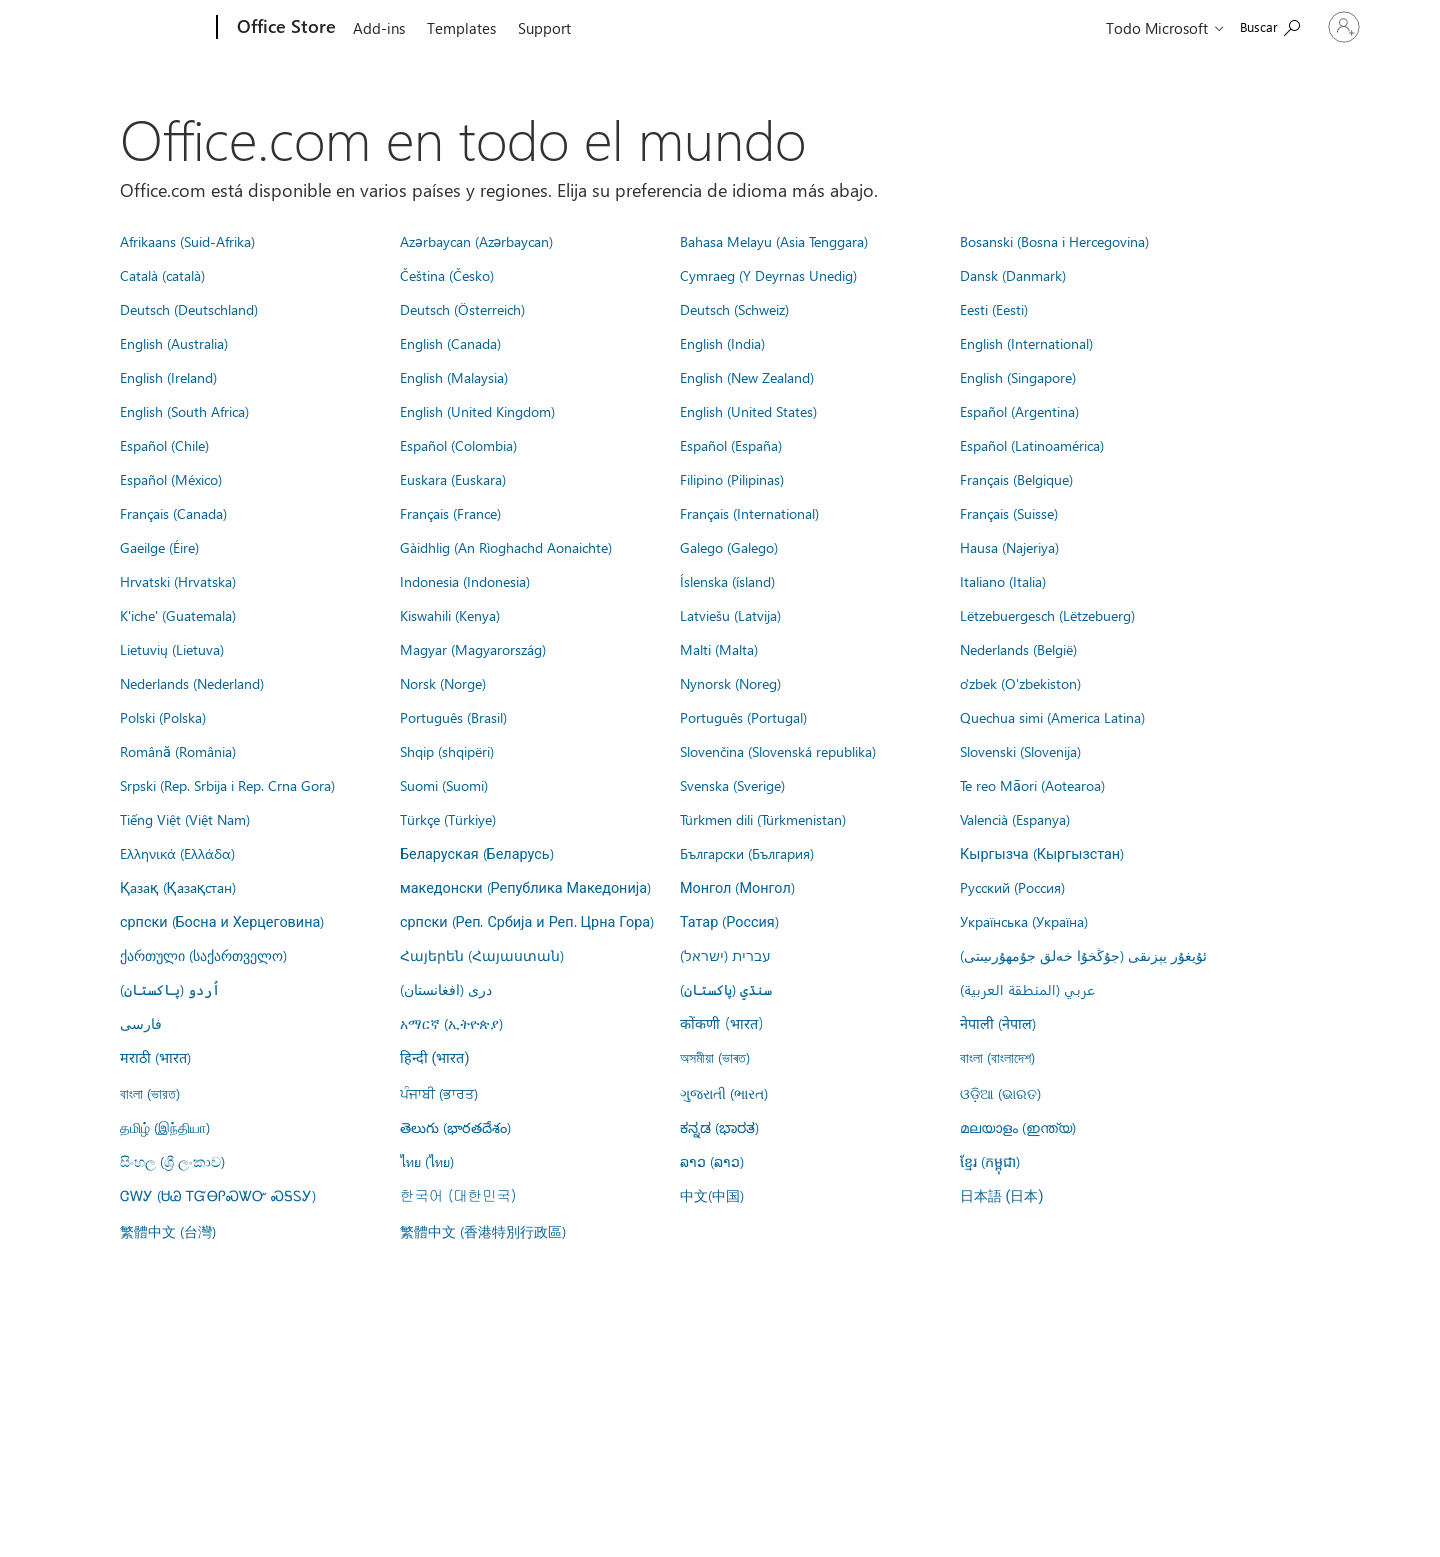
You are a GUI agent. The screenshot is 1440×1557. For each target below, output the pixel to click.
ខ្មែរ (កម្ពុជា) (990, 1161)
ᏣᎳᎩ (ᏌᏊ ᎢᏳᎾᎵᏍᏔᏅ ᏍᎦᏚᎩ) (218, 1195)
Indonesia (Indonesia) (465, 581)
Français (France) (450, 513)
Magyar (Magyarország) (473, 649)
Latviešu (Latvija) (730, 615)
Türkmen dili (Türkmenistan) (763, 819)
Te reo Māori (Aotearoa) (1032, 785)
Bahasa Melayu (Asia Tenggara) (774, 241)
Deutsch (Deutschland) (189, 309)
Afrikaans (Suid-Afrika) (187, 241)
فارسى (141, 1023)
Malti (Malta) (719, 649)
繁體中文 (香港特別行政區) (483, 1231)
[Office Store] (284, 28)
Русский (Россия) (1012, 887)
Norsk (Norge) (443, 683)
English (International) (1026, 343)
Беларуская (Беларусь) (477, 853)
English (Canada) (450, 343)
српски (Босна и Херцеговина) (222, 921)
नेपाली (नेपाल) (998, 1023)
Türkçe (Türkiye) (448, 819)
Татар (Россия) (729, 921)
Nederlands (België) (1018, 649)
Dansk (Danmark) (1013, 275)
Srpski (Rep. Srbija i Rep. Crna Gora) (227, 785)
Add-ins (379, 28)
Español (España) (731, 445)
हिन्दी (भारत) (435, 1058)
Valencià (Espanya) (1015, 819)
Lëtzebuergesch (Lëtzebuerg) (1047, 615)
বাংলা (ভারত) (150, 1093)
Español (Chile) (164, 445)
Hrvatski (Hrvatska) (178, 581)
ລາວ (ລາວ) (712, 1161)
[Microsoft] (140, 28)
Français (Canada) (173, 513)
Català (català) (162, 275)
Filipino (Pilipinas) (732, 479)
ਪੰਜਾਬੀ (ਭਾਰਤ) (439, 1093)
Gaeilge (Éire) (159, 547)
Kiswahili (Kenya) (450, 615)
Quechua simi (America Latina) (1052, 717)
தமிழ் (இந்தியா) (165, 1127)
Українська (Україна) (1024, 921)
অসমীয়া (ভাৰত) (715, 1057)
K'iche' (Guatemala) (178, 615)
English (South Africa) (184, 411)
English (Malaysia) (454, 377)
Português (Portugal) (743, 717)
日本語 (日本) (1002, 1196)
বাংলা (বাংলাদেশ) (997, 1057)
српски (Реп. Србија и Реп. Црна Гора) (527, 921)
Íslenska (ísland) (727, 581)
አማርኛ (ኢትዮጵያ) (451, 1023)
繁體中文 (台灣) (168, 1231)
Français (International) (749, 513)
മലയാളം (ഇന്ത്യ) (1018, 1127)
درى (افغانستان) (446, 989)
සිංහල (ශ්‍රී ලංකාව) (172, 1161)
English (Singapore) (1018, 377)
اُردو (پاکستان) (170, 989)
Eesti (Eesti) (994, 309)
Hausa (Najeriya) (1009, 547)
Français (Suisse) (1009, 513)
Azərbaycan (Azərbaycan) (476, 241)
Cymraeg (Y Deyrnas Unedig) (768, 275)
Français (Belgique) (1016, 479)
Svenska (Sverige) (732, 785)
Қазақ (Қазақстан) (178, 887)
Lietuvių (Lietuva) (172, 649)
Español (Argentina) (1019, 411)
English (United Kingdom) (477, 411)
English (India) (722, 343)
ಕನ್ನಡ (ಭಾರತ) (719, 1127)
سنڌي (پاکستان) (726, 989)
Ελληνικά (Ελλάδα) (177, 853)
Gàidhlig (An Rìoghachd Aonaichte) (506, 547)
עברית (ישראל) (725, 955)
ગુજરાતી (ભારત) (724, 1093)
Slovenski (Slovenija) (1020, 751)
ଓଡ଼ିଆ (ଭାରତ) (1000, 1093)
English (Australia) (174, 343)
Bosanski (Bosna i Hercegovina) (1054, 241)
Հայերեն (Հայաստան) (482, 955)
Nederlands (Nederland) (192, 683)
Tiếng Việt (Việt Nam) (185, 819)
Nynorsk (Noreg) (730, 683)
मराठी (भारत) (155, 1057)
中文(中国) (712, 1195)
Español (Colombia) (458, 445)
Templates (461, 28)
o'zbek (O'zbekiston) (1020, 683)
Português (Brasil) (453, 717)
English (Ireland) (168, 377)
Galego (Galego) (729, 547)
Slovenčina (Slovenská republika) (778, 751)
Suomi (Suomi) (444, 785)
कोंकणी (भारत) (722, 1023)
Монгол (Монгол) (737, 887)
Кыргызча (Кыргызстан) (1042, 853)
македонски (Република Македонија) (525, 887)
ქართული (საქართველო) (203, 955)
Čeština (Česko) (447, 275)
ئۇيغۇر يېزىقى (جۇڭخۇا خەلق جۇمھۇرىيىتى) (1083, 955)
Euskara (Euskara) (453, 479)
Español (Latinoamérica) (1032, 445)
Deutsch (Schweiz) (734, 309)
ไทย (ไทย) (427, 1161)
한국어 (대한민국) (458, 1195)
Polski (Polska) (163, 717)
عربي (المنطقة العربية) (1027, 989)
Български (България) (747, 853)
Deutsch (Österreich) (462, 309)
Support (544, 28)
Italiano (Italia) (1003, 581)
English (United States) (748, 411)
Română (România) (178, 751)
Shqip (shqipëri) (447, 751)
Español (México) (171, 479)
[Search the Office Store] (1178, 25)
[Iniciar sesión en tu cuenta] (1298, 27)
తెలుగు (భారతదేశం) (455, 1127)
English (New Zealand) (747, 377)
